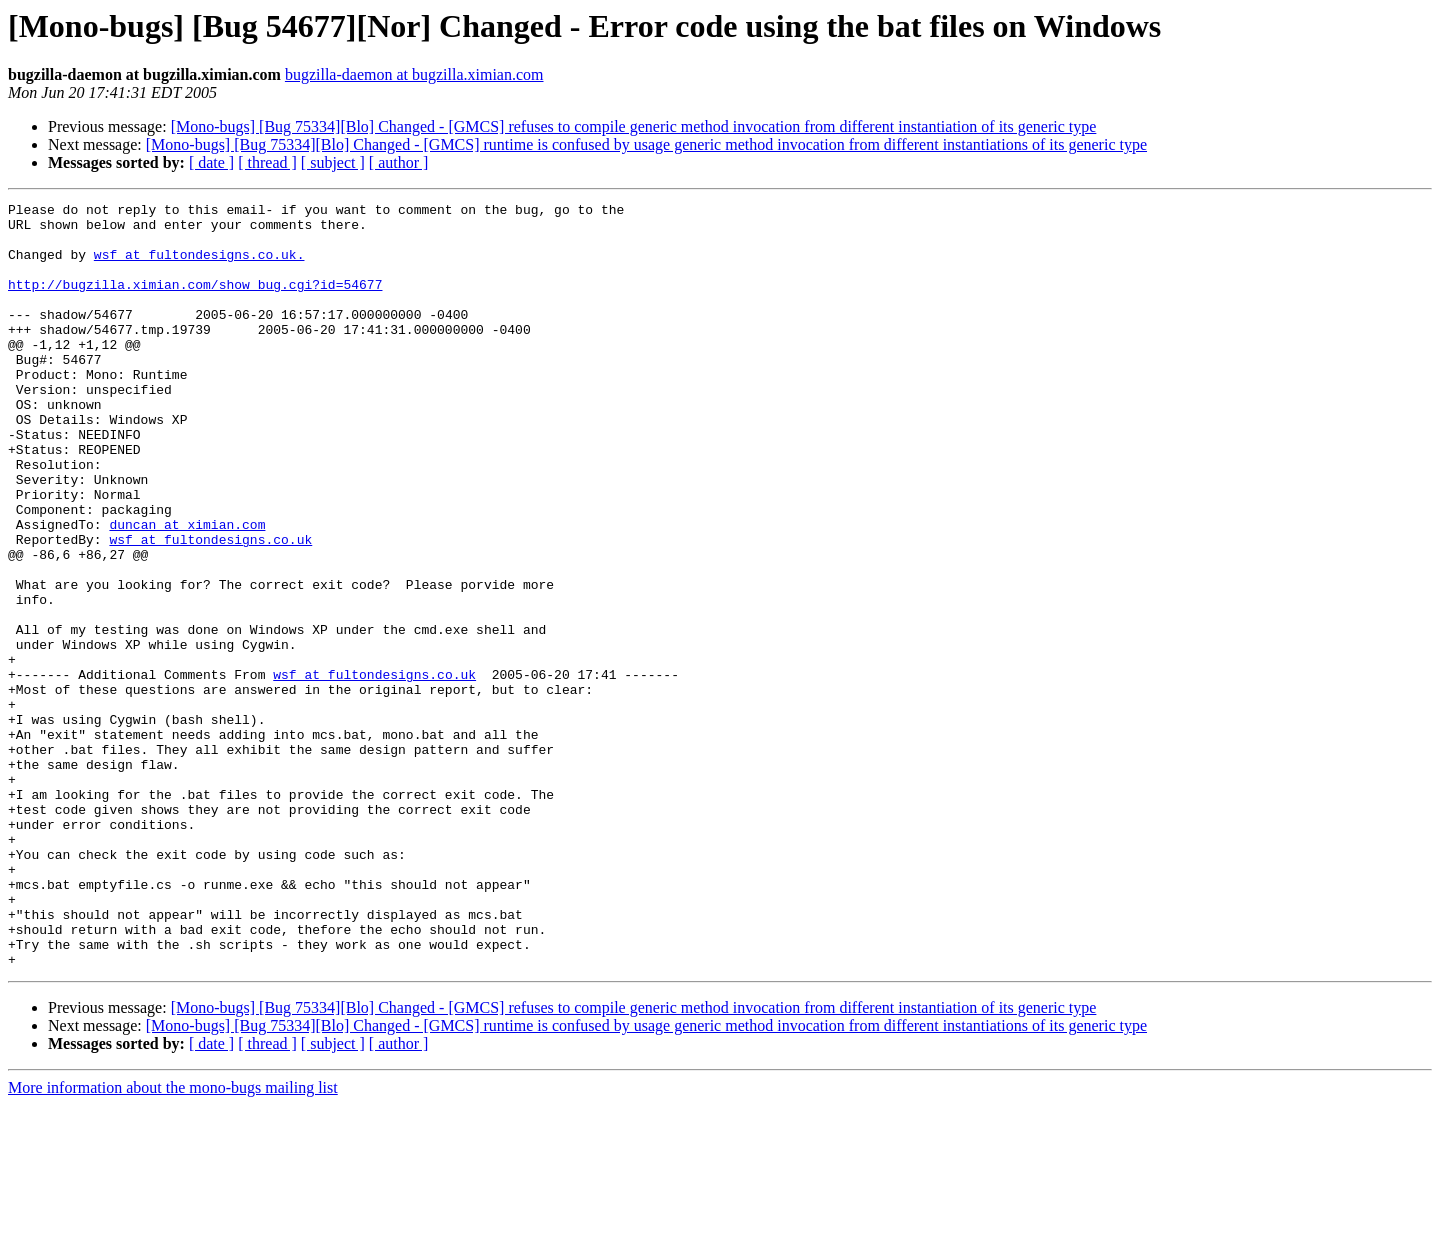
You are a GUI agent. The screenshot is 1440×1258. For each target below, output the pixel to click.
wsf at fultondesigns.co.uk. (199, 266)
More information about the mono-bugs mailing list (173, 1240)
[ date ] (211, 162)
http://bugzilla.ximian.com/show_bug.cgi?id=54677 (195, 302)
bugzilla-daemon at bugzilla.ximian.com (414, 74)
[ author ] (399, 162)
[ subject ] (333, 162)
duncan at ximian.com (187, 590)
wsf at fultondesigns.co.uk (210, 608)
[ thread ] (267, 162)
